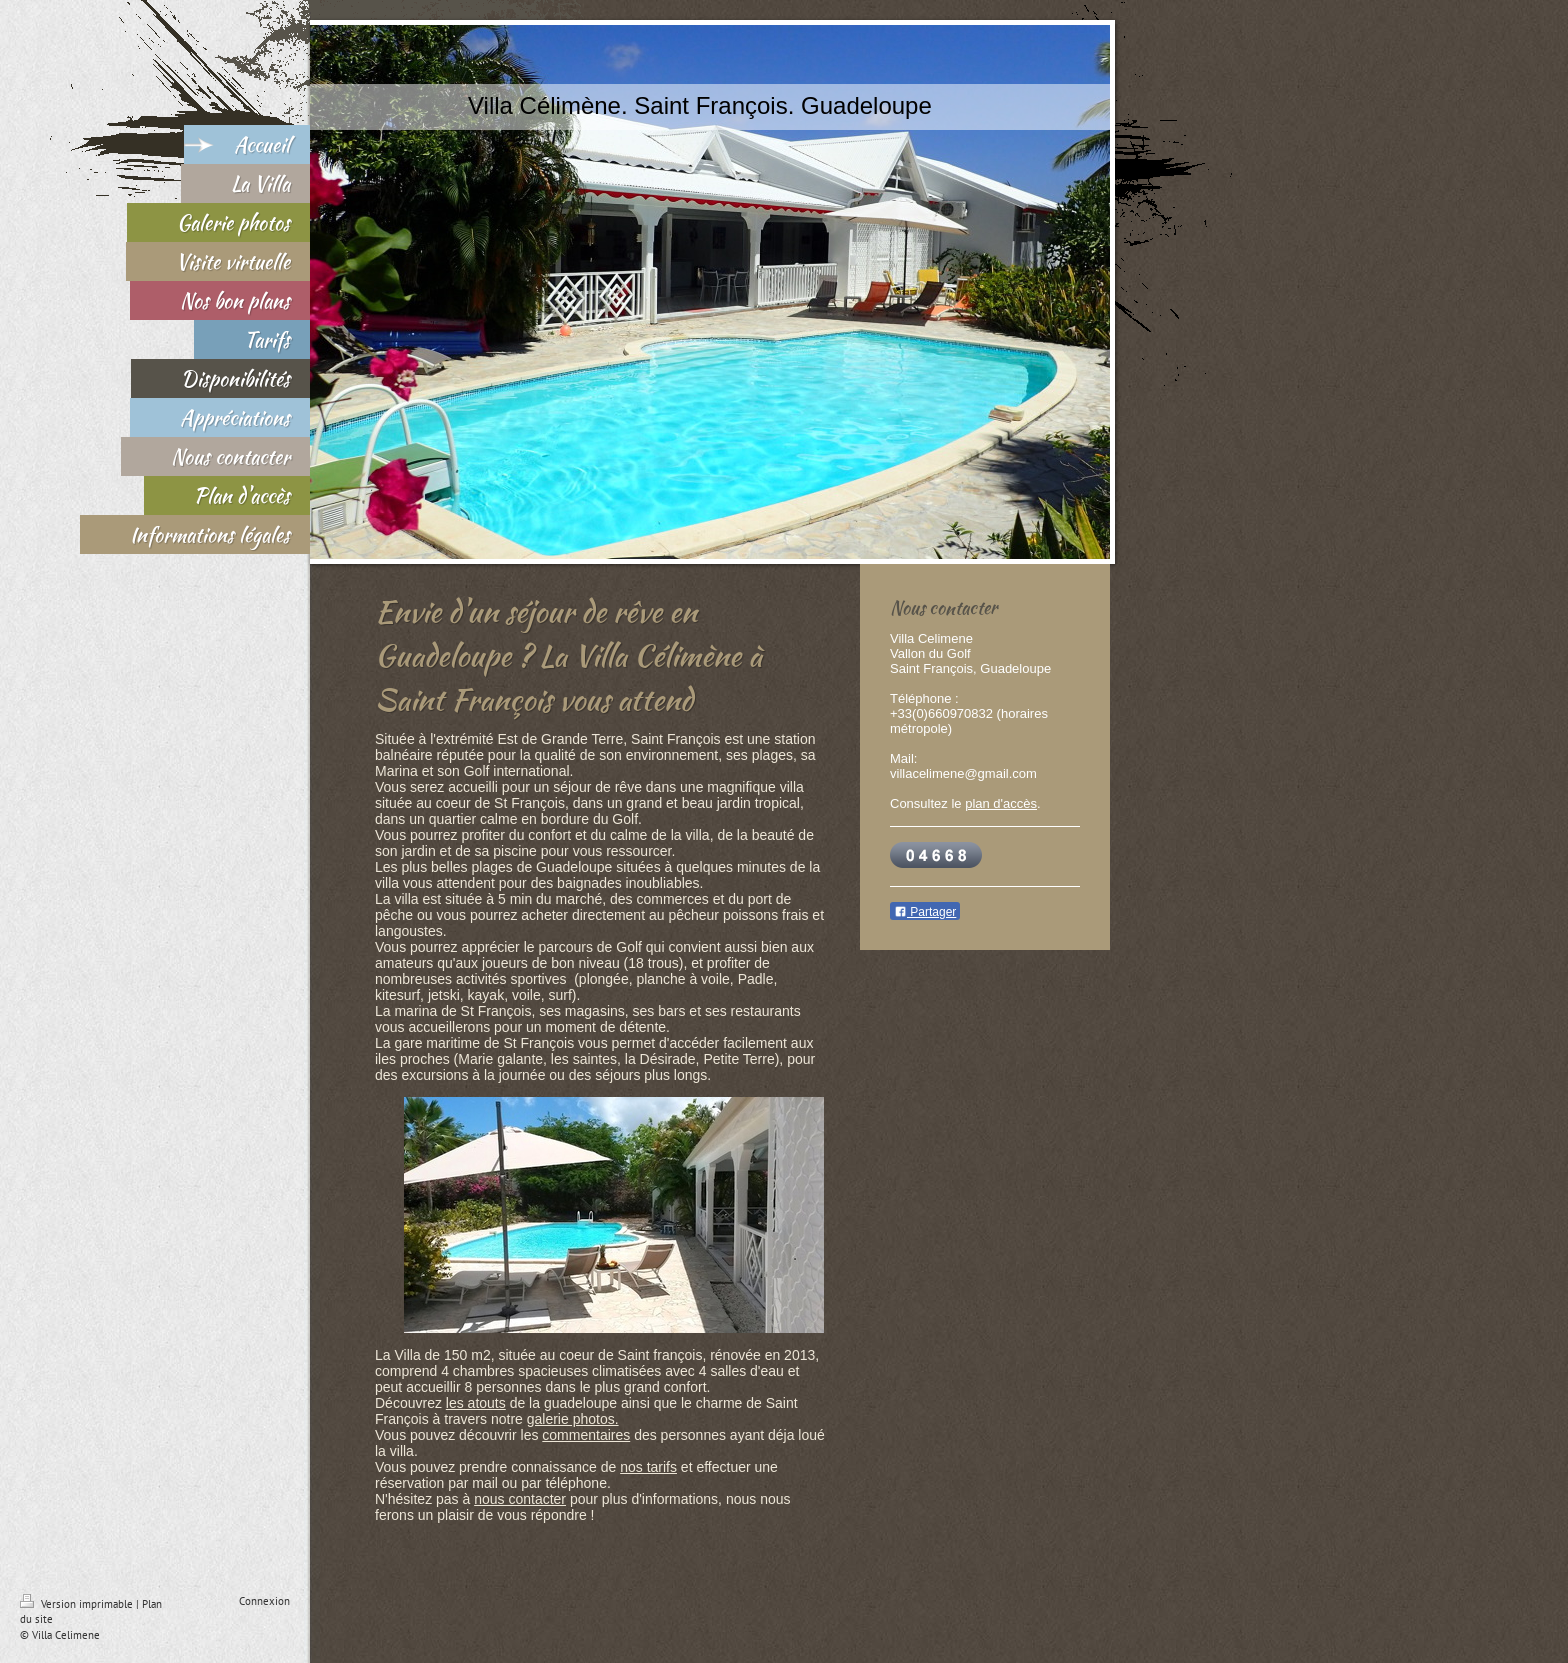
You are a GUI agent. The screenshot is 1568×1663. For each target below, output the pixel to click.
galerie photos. (573, 1419)
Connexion (264, 1601)
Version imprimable (78, 1604)
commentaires (586, 1435)
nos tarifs (648, 1467)
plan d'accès (1001, 803)
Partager (925, 912)
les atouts (476, 1403)
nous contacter (520, 1499)
